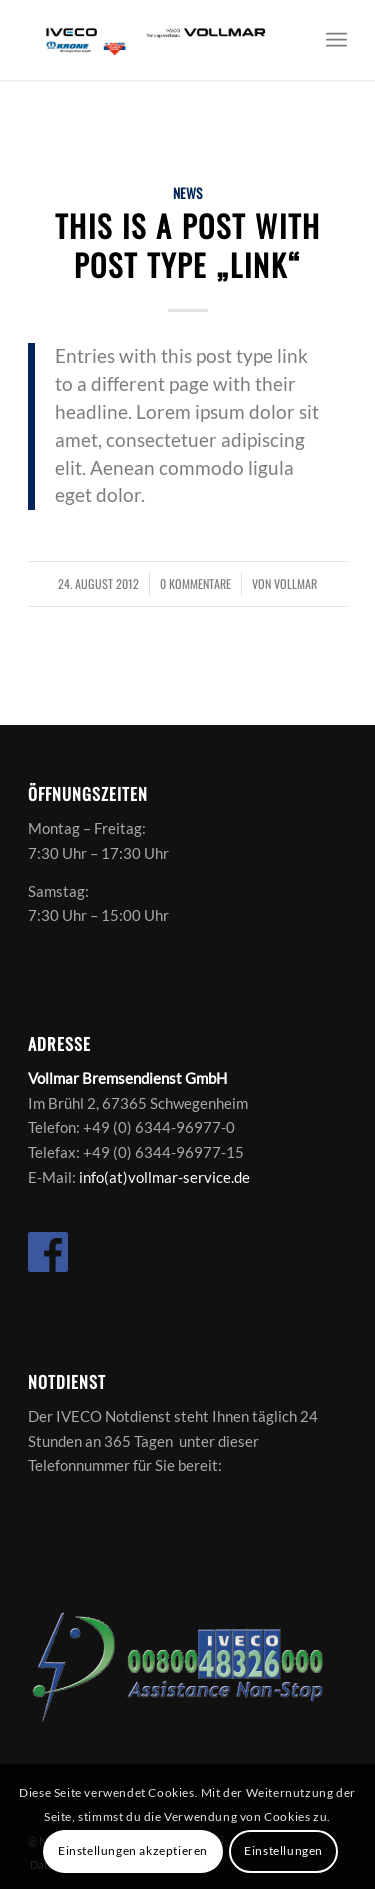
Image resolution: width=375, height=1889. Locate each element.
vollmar (295, 584)
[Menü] (336, 40)
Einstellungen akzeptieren (133, 1850)
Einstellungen (283, 1850)
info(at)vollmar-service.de (164, 1177)
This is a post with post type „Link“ (188, 245)
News (187, 193)
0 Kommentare (195, 584)
